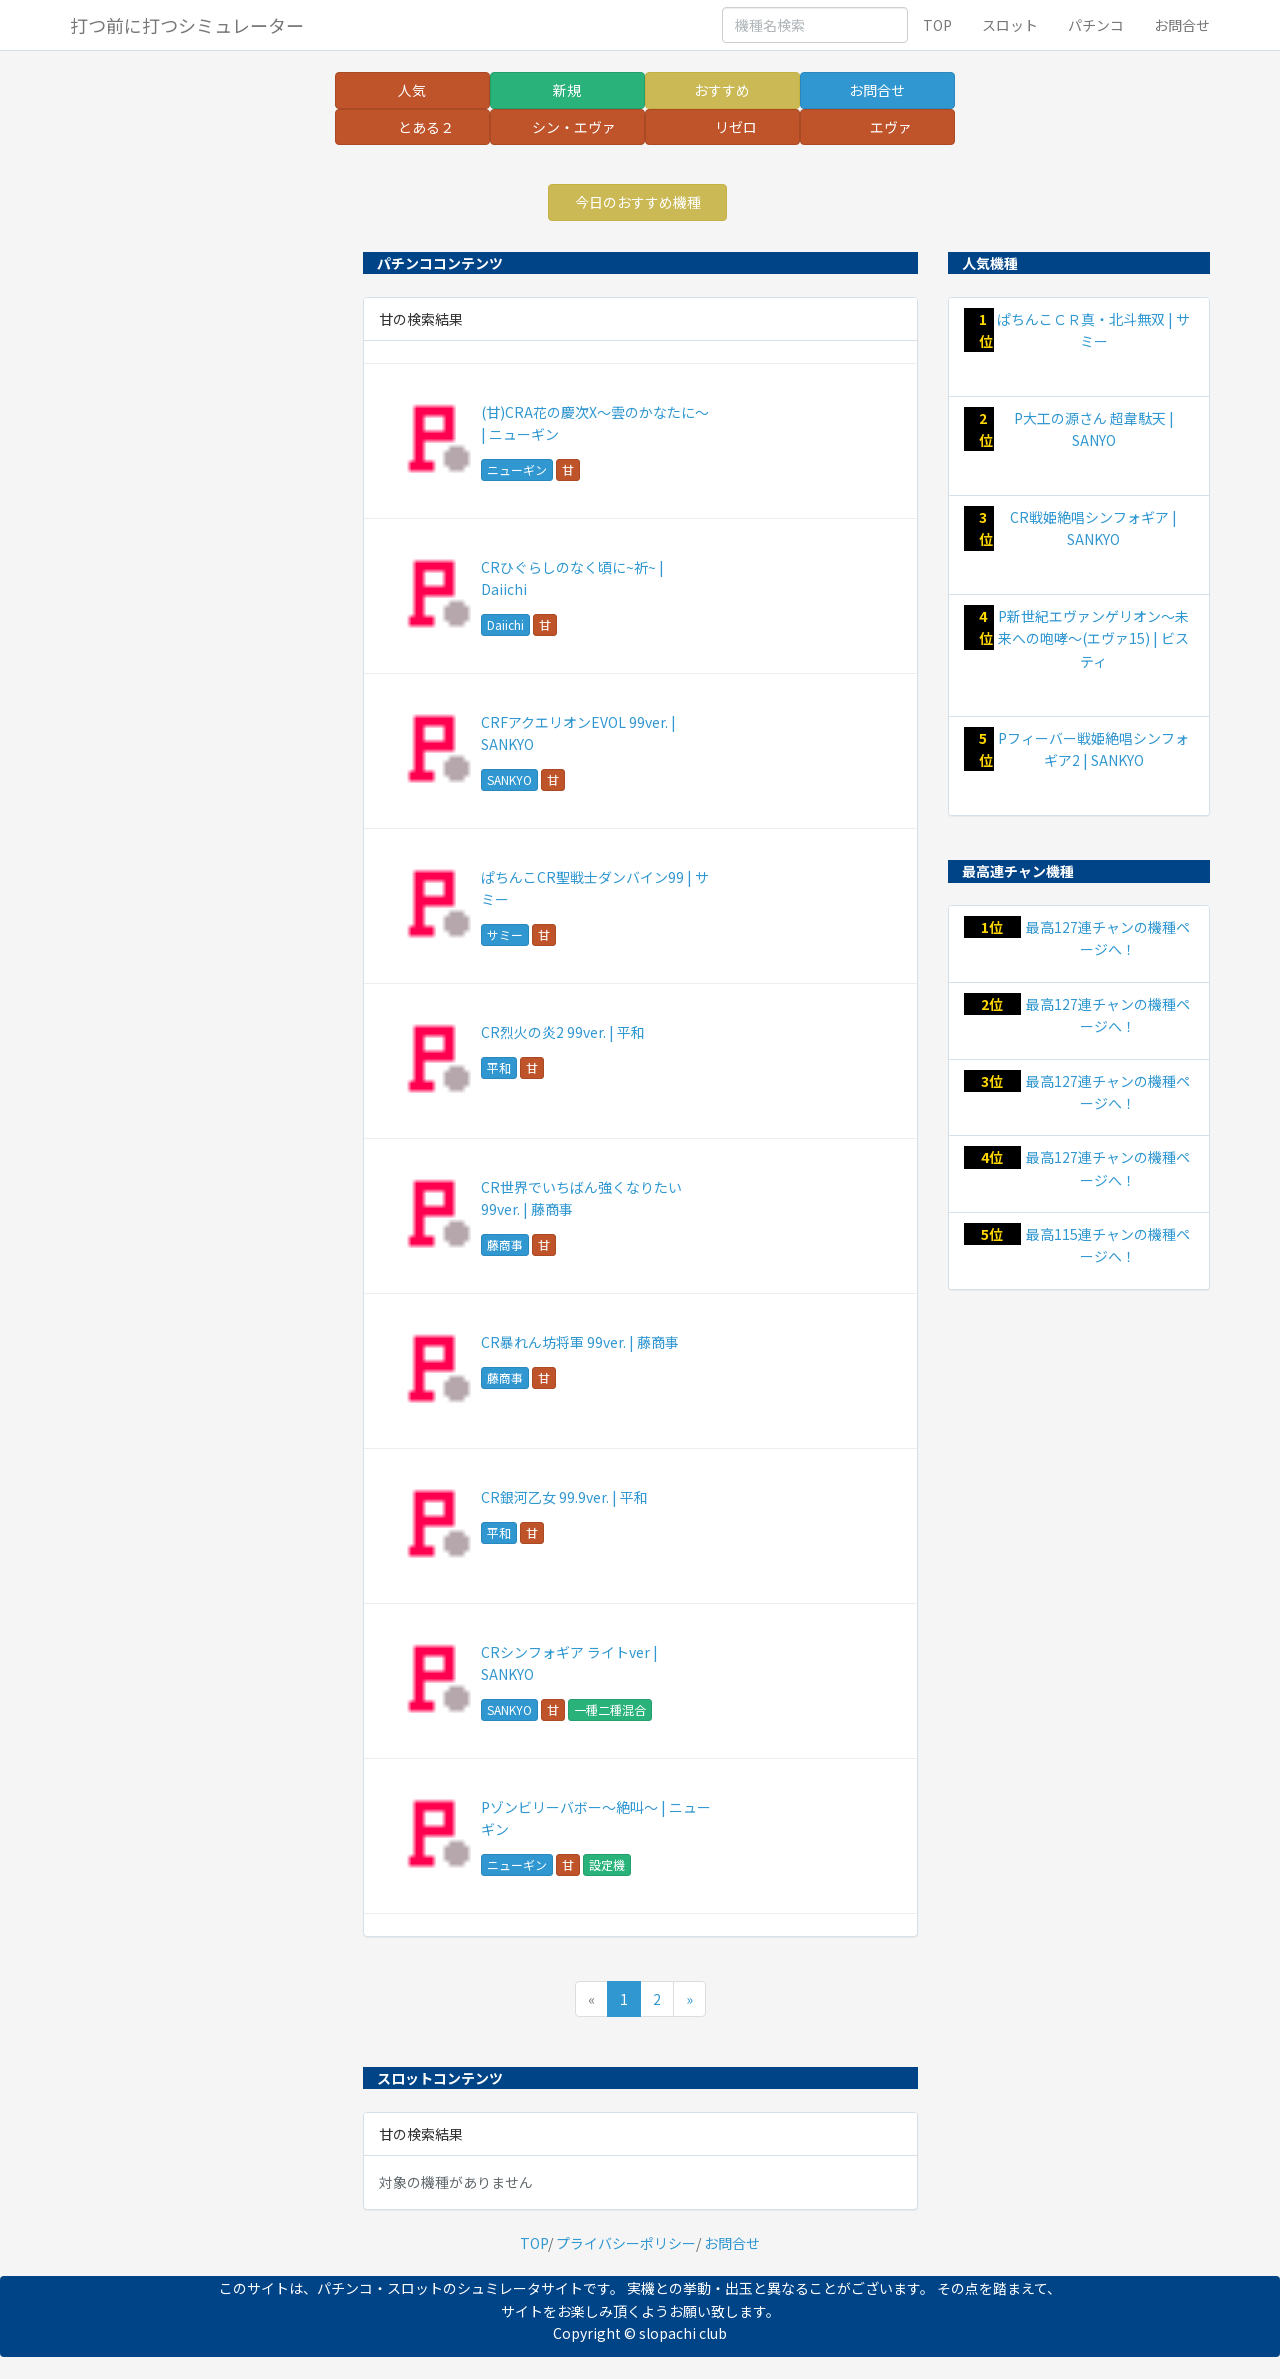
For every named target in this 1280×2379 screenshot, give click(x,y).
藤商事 (505, 1244)
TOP (937, 25)
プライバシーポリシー (626, 2243)
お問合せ (1182, 25)
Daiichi (505, 624)
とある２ (426, 127)
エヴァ (891, 127)
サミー (505, 934)
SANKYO (509, 779)
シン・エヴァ (574, 127)
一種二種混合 (610, 1709)
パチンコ (1096, 25)
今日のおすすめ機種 (638, 202)
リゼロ (736, 127)
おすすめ (722, 90)
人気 (412, 90)
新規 (567, 90)
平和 (499, 1067)
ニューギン (517, 469)
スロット (1010, 25)
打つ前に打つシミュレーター (187, 25)
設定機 (607, 1864)
